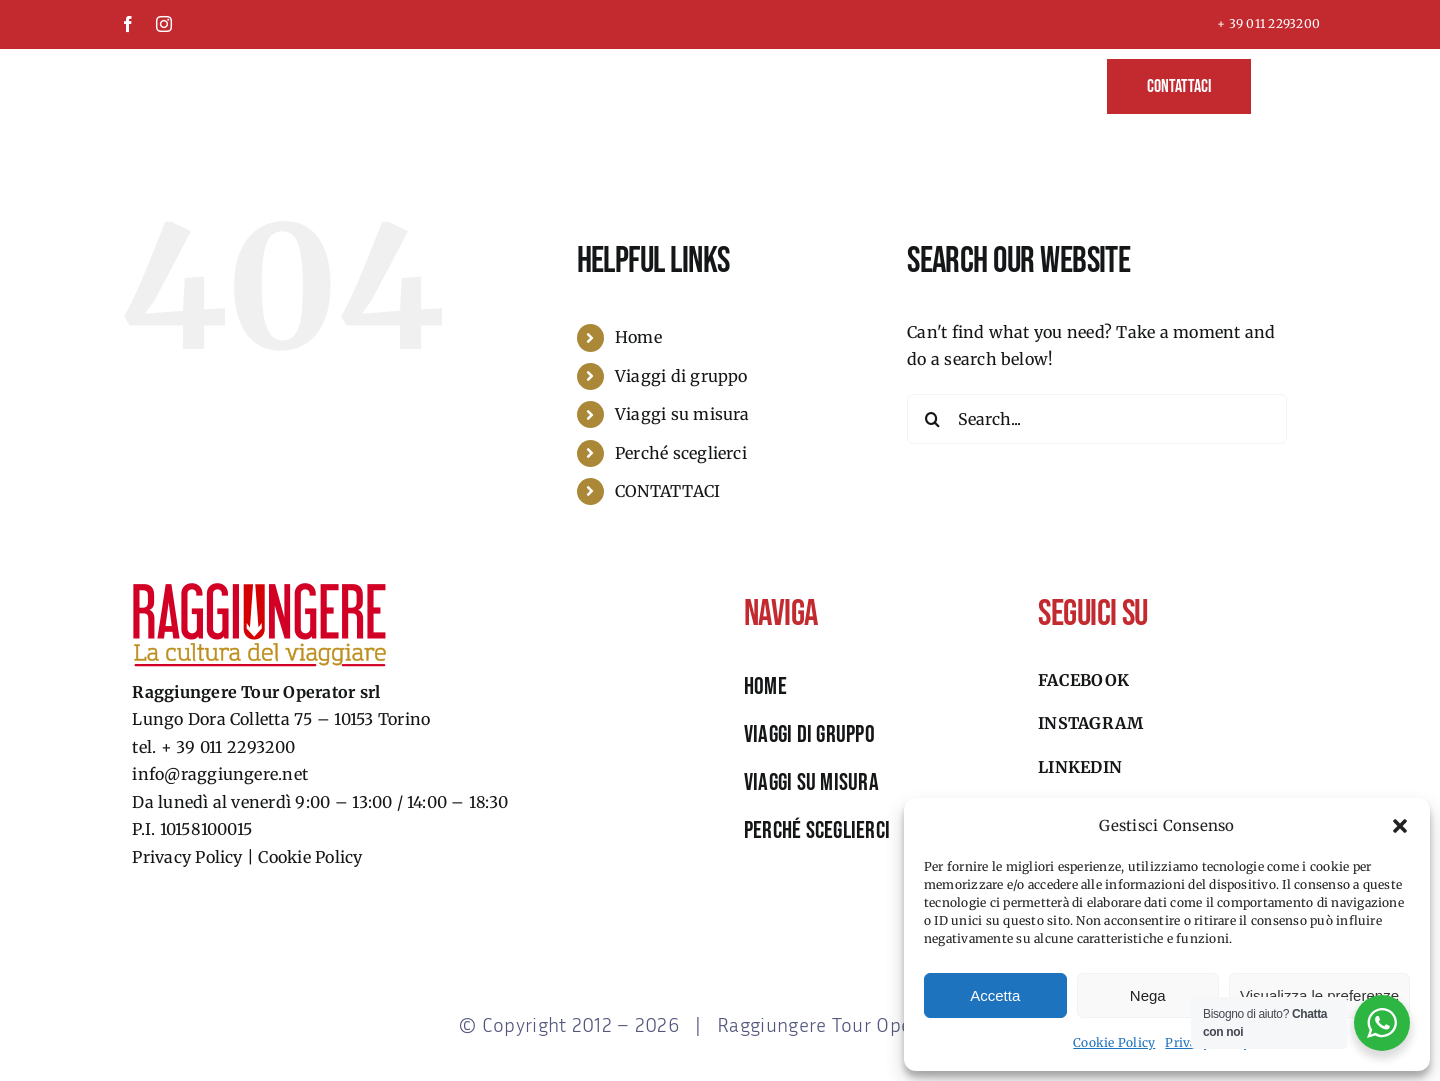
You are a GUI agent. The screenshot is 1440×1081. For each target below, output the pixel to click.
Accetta (995, 995)
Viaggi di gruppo (681, 376)
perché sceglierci (817, 830)
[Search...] (1097, 419)
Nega (1148, 995)
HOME (765, 686)
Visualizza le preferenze (1319, 995)
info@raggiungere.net (220, 774)
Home (638, 337)
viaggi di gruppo (809, 734)
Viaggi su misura (682, 414)
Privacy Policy (187, 857)
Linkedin (1080, 767)
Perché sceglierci (681, 453)
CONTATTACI (667, 491)
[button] (1400, 826)
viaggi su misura (811, 782)
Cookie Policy (1114, 1042)
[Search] (932, 419)
